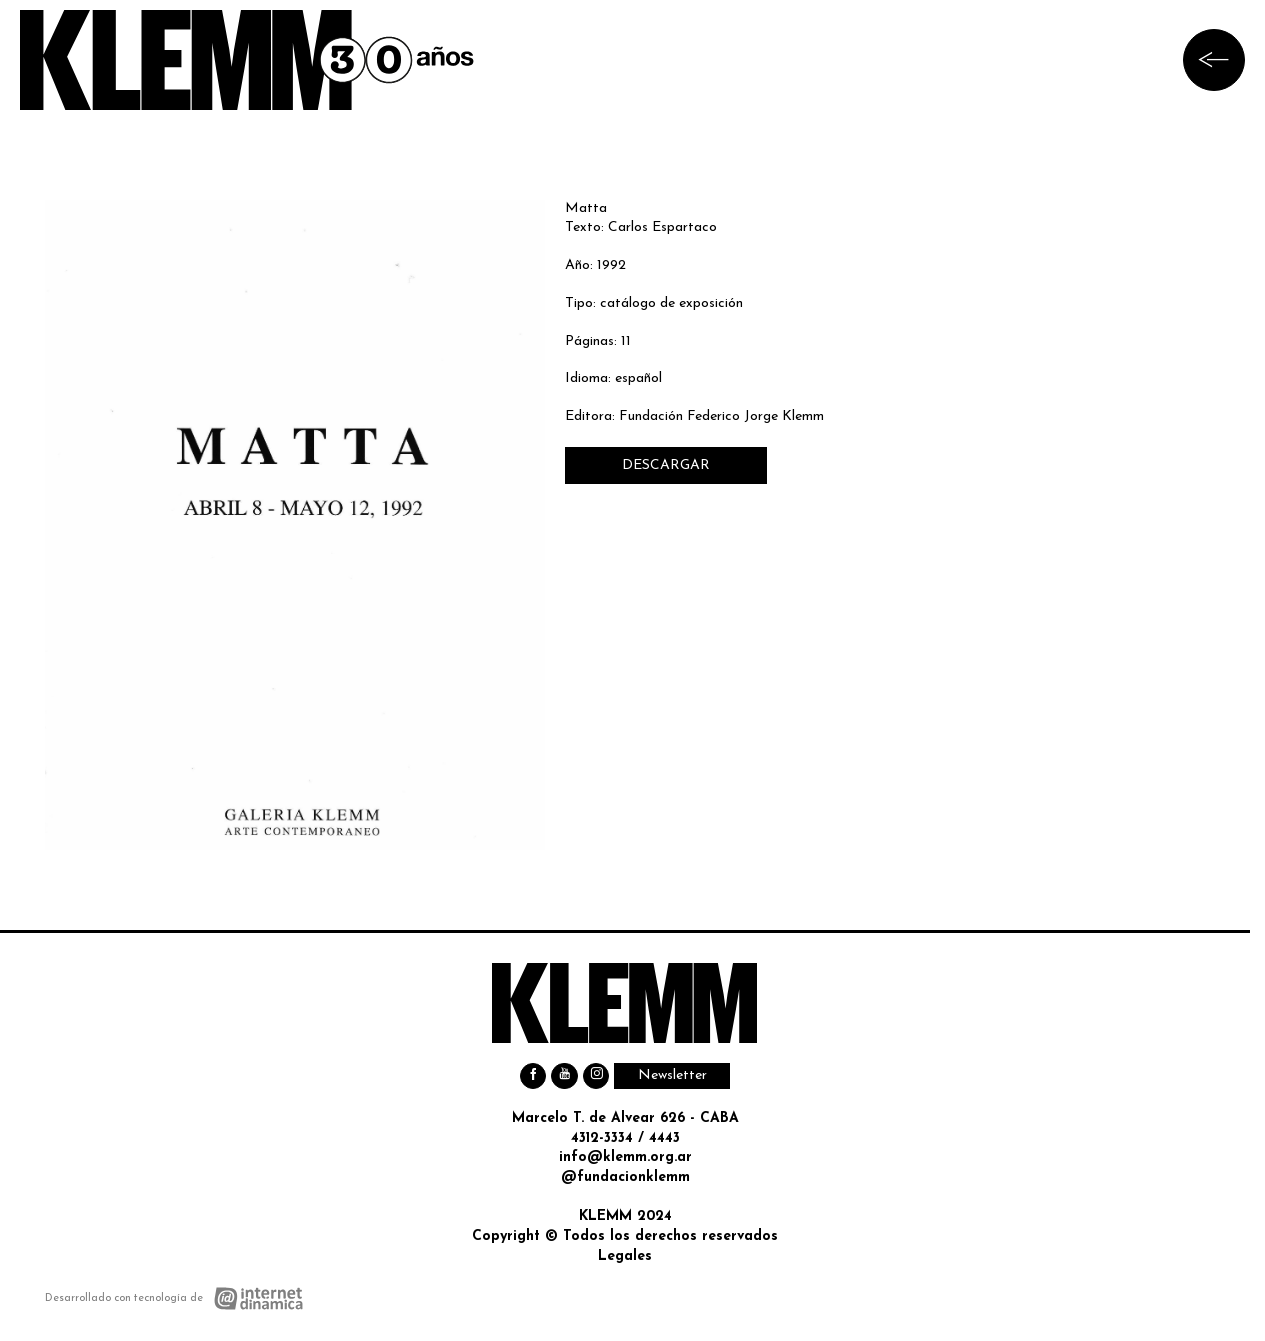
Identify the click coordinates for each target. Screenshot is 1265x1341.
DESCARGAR (666, 465)
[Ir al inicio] (247, 60)
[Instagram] (596, 1076)
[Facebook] (533, 1076)
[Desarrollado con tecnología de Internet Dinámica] (174, 1298)
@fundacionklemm (625, 1177)
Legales (625, 1256)
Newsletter (672, 1075)
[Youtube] (564, 1076)
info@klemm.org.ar (625, 1157)
